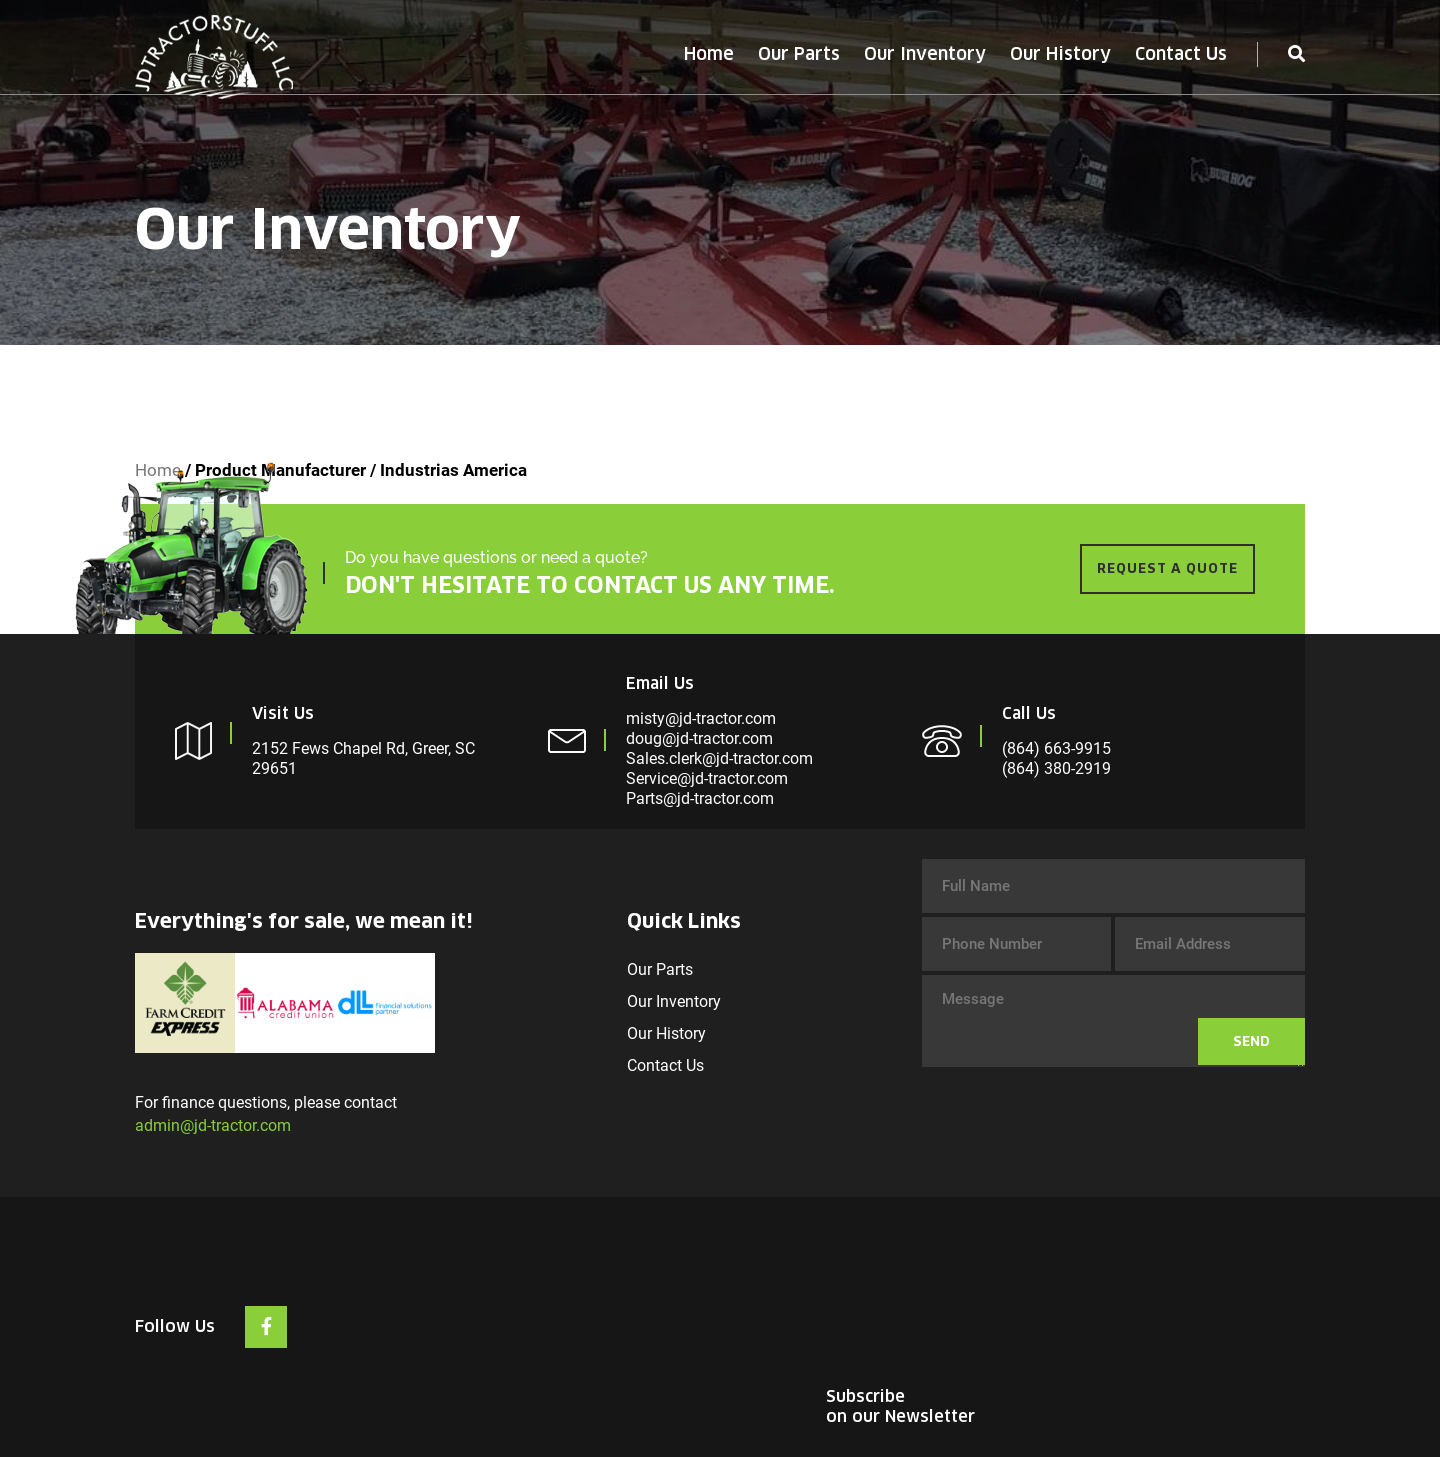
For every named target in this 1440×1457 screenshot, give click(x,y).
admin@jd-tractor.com (213, 1125)
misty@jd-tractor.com (701, 718)
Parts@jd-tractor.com (700, 798)
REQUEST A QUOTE (1167, 568)
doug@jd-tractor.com (699, 738)
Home (709, 54)
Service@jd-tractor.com (707, 778)
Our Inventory (925, 54)
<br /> (1155, 1302)
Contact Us (1181, 54)
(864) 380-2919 (1056, 768)
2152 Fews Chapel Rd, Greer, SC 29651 (363, 758)
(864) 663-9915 (1056, 748)
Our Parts (799, 54)
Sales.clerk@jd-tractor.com (719, 758)
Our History (1060, 54)
